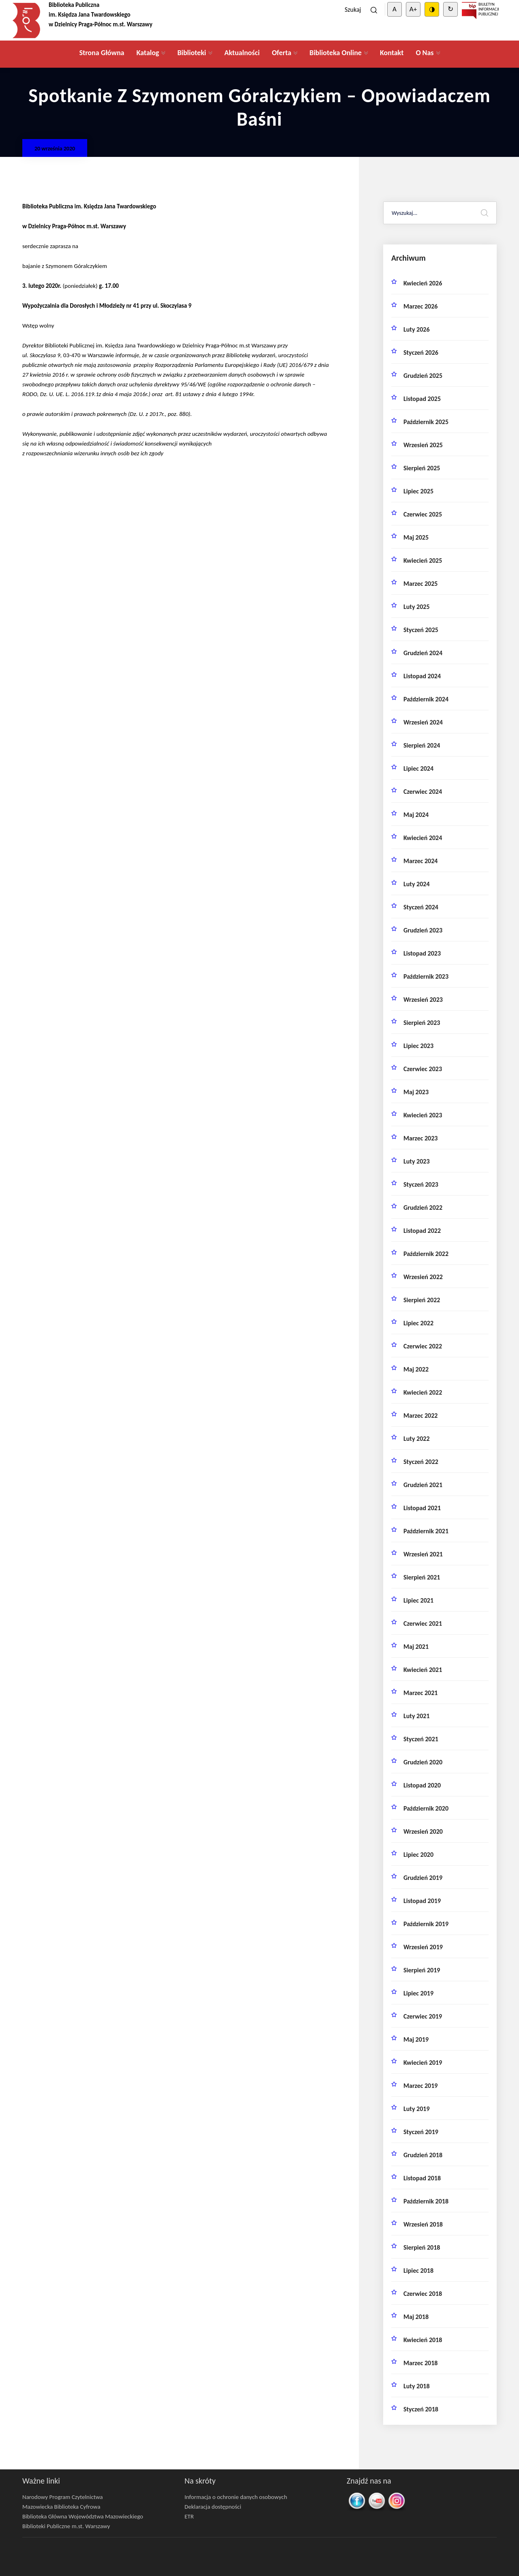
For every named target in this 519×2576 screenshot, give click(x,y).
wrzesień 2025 (423, 445)
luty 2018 (416, 2386)
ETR (189, 2516)
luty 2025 (416, 607)
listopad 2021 (422, 1508)
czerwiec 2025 (422, 514)
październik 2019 (425, 1924)
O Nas (424, 52)
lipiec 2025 (418, 491)
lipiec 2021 (418, 1600)
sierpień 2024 (421, 745)
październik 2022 (425, 1254)
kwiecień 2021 (422, 1670)
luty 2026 (416, 329)
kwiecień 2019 (422, 2062)
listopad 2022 (422, 1230)
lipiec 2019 (418, 1993)
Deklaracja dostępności (212, 2506)
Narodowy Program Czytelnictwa (62, 2497)
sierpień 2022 (421, 1300)
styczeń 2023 (420, 1184)
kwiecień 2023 (422, 1115)
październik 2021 (425, 1531)
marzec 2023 (420, 1138)
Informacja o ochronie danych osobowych (235, 2497)
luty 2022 (416, 1438)
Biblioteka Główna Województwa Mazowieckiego (82, 2516)
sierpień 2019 (421, 1970)
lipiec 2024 (418, 768)
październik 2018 (425, 2201)
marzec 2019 (420, 2086)
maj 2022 (416, 1369)
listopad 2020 (422, 1785)
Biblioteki (191, 52)
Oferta (281, 52)
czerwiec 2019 (422, 2016)
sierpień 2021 (421, 1577)
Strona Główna (101, 52)
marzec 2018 (420, 2363)
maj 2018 (416, 2317)
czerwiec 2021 (422, 1623)
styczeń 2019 (420, 2132)
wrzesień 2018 (423, 2224)
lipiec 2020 (418, 1854)
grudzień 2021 (422, 1485)
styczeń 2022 (420, 1462)
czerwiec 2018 (422, 2293)
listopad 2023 (422, 953)
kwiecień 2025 (422, 560)
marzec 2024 (420, 861)
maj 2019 (416, 2039)
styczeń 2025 (420, 630)
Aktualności (242, 52)
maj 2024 (416, 815)
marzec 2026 (420, 306)
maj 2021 (416, 1646)
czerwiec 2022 (422, 1346)
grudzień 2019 (422, 1878)
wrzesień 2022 (423, 1277)
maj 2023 (416, 1092)
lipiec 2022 (418, 1323)
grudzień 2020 (422, 1762)
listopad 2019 (422, 1901)
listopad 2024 (422, 676)
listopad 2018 (422, 2178)
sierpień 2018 (421, 2247)
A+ (413, 9)
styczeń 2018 (420, 2409)
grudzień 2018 (422, 2155)
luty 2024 (416, 884)
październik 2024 (425, 699)
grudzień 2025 (422, 375)
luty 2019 (416, 2109)
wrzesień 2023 (423, 999)
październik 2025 (425, 422)
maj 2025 (416, 537)
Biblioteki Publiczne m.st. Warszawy (66, 2526)
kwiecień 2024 (422, 838)
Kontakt (391, 52)
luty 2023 (416, 1161)
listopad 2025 (422, 399)
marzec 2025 (420, 583)
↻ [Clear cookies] (450, 9)
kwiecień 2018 (422, 2340)
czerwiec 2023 (422, 1069)
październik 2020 (425, 1808)
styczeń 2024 (420, 907)
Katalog (147, 52)
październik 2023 (425, 976)
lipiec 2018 (418, 2270)
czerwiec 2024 (422, 791)
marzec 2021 (420, 1693)
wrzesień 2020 (423, 1831)
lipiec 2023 (418, 1046)
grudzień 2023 (422, 930)
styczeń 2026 (420, 352)
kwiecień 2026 (422, 283)
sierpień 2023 (421, 1023)
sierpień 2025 (421, 468)
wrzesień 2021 (423, 1554)
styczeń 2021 (420, 1739)
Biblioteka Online (335, 52)
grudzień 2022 (422, 1207)
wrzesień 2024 (423, 722)
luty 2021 (416, 1716)
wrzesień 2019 (423, 1947)
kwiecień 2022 (422, 1392)
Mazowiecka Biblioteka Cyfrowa (61, 2506)
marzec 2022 (420, 1415)
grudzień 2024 (422, 653)
